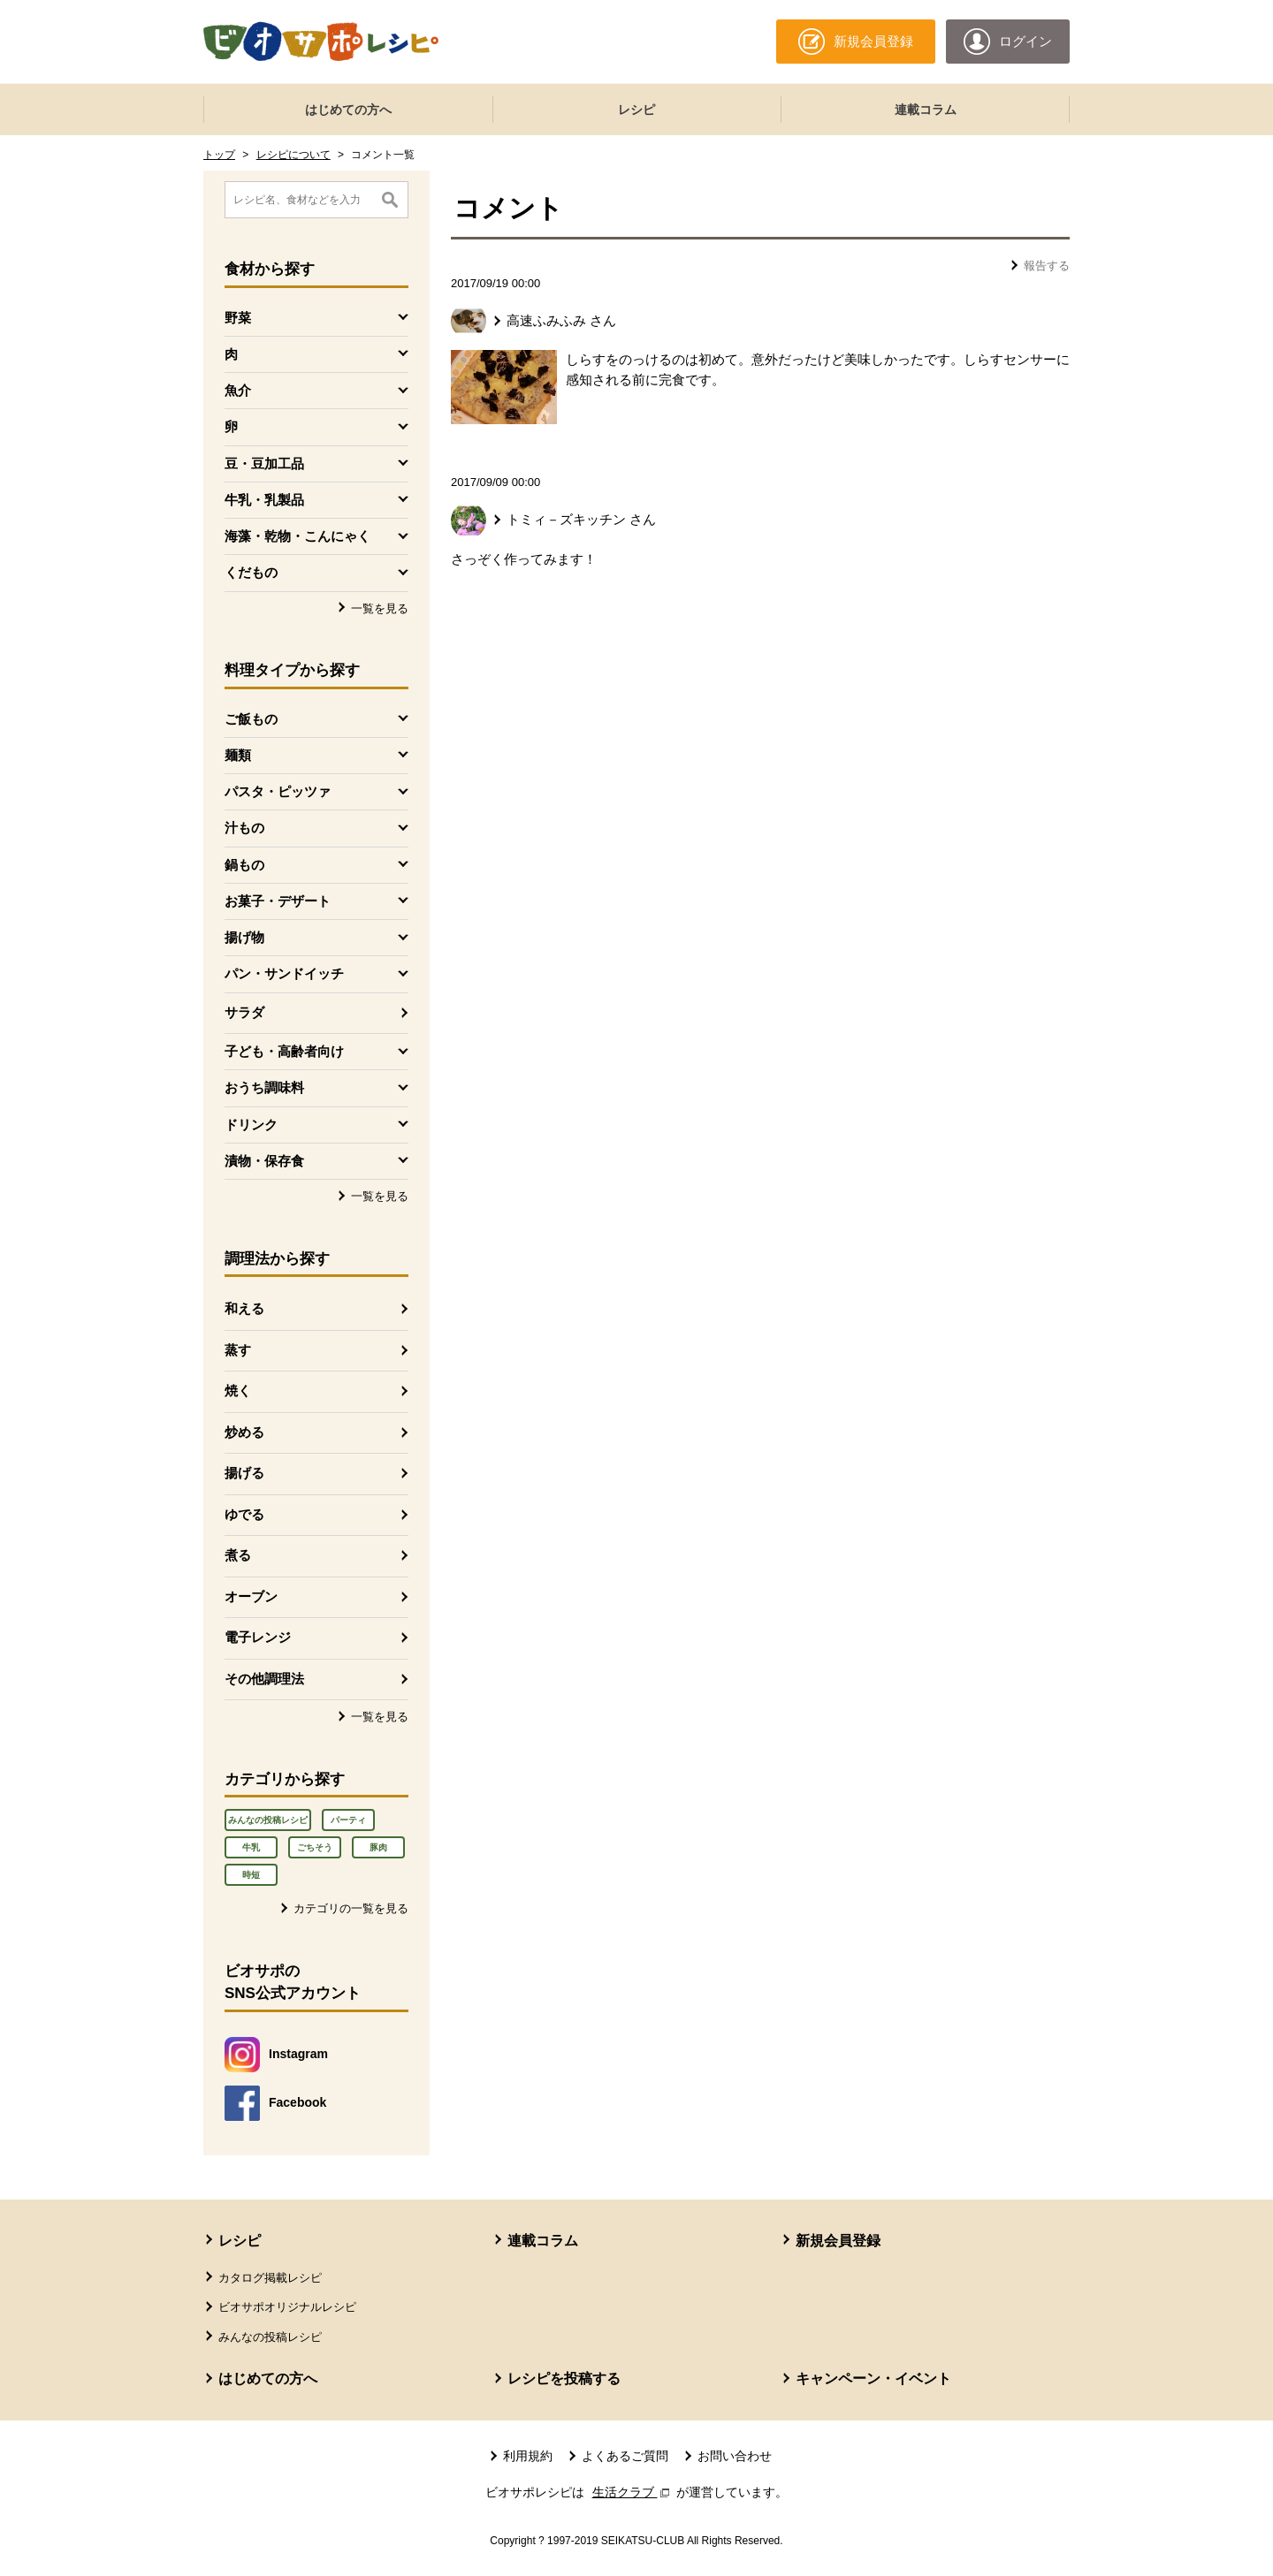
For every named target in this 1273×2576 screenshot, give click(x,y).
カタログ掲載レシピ (270, 2277)
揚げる (244, 1472)
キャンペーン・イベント (873, 2378)
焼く (238, 1390)
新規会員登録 (838, 2240)
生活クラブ (633, 2492)
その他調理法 (264, 1678)
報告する (1047, 265)
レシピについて (293, 154)
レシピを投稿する (564, 2378)
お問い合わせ (734, 2456)
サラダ (244, 1012)
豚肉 (378, 1847)
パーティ (348, 1820)
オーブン (251, 1596)
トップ (219, 154)
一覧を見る (379, 608)
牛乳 (251, 1847)
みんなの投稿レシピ (268, 1820)
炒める (244, 1432)
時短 (251, 1875)
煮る (238, 1554)
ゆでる (244, 1514)
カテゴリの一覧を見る (350, 1908)
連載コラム (926, 110)
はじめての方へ (348, 110)
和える (244, 1308)
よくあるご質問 (625, 2456)
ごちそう (314, 1847)
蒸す (238, 1349)
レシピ (636, 110)
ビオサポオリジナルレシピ (287, 2307)
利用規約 (528, 2456)
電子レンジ (258, 1637)
